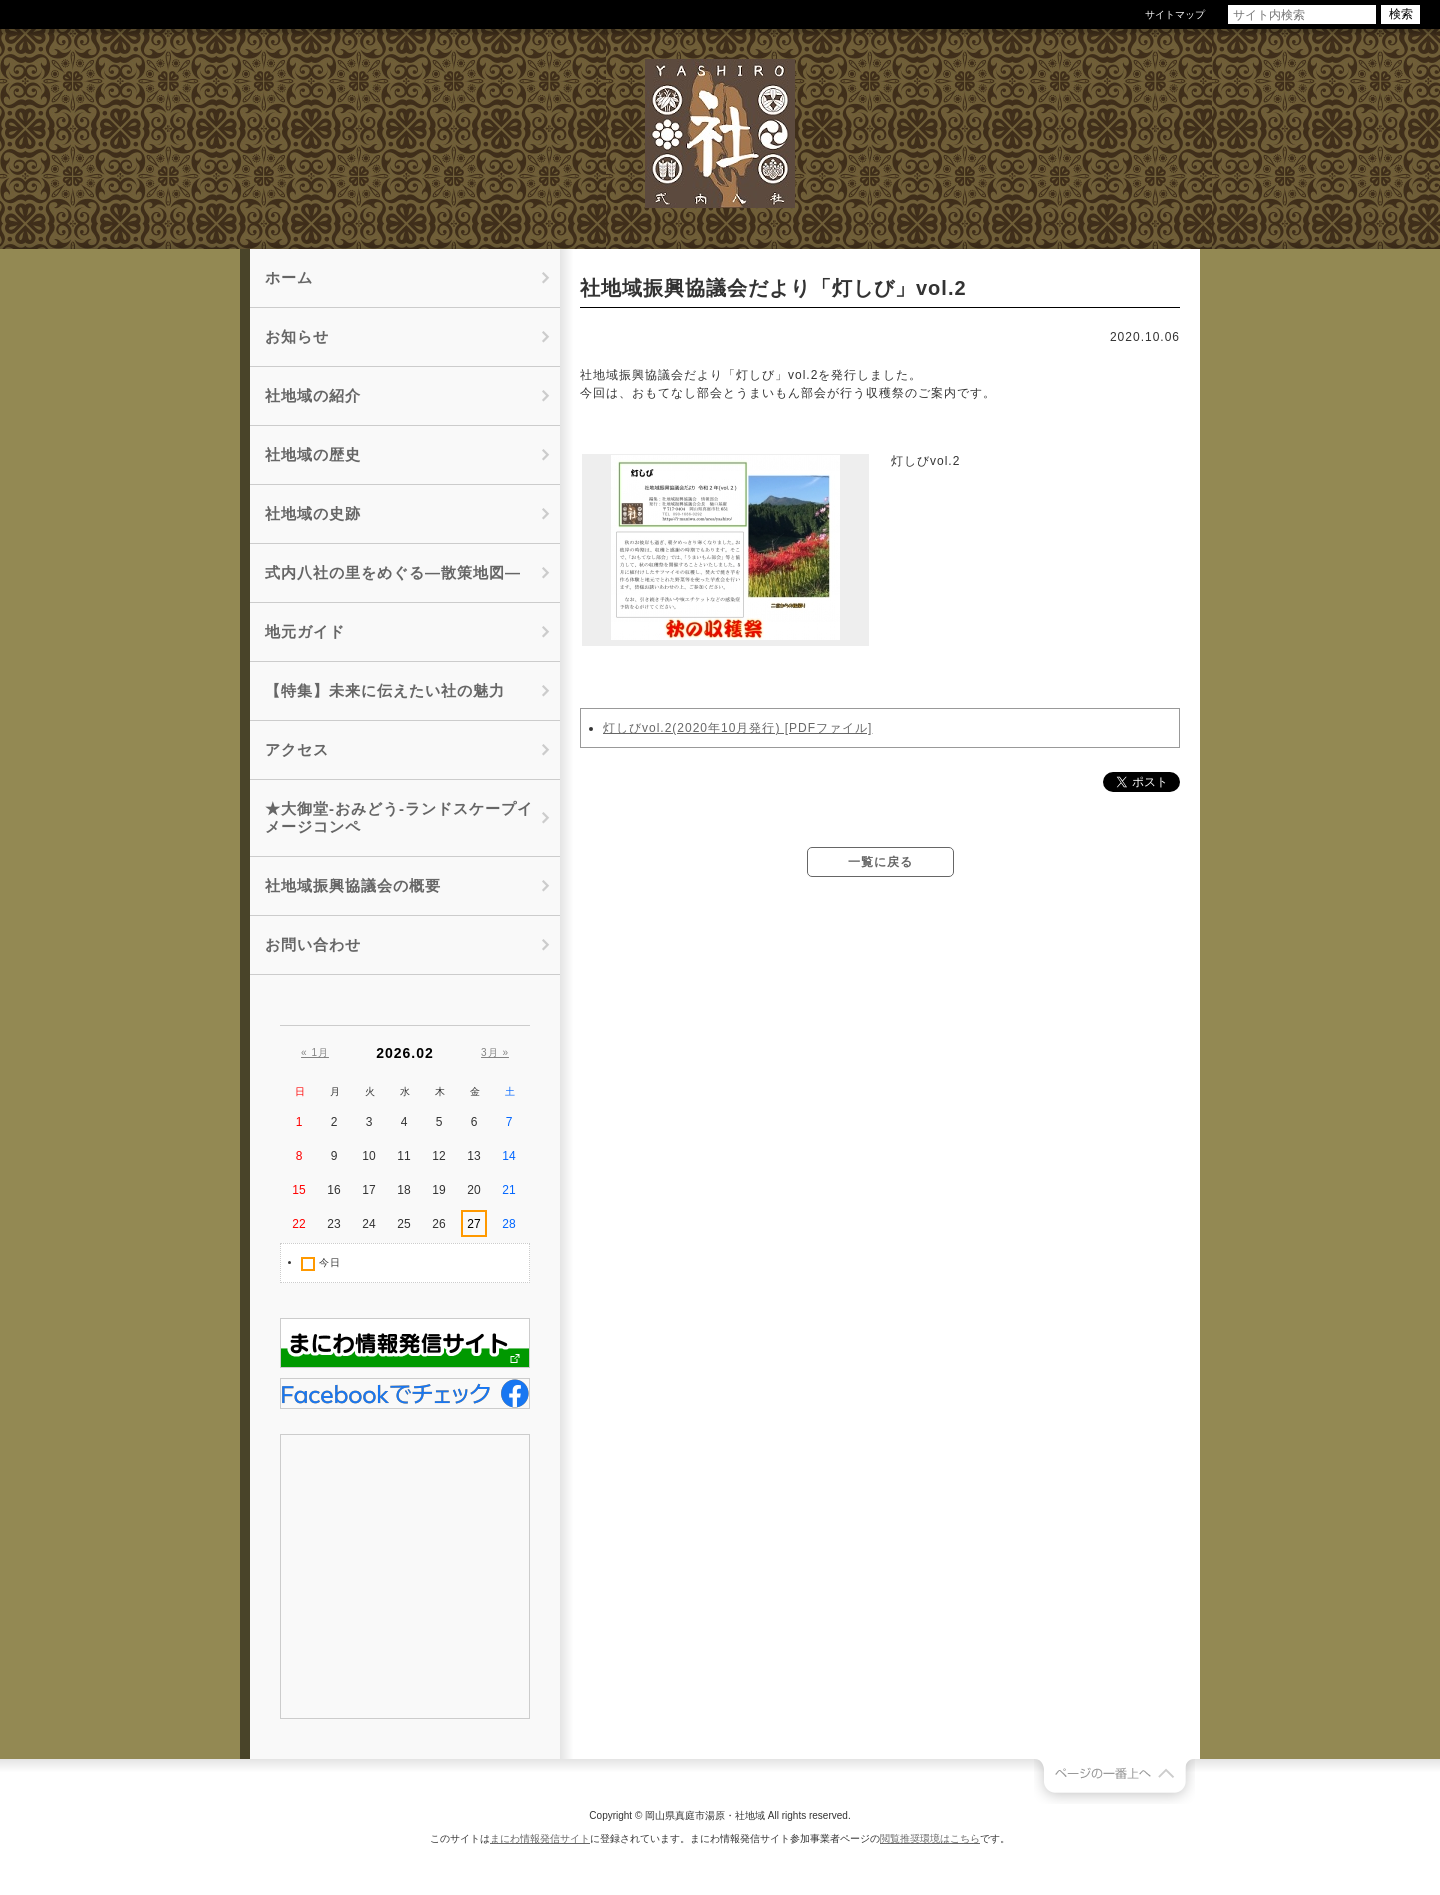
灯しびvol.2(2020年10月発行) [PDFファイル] (737, 728)
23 (333, 1224)
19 (438, 1190)
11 (403, 1156)
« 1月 (315, 1052)
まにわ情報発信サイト (540, 1838)
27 (473, 1224)
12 (438, 1156)
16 (333, 1190)
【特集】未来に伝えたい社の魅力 (385, 690)
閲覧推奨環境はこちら (930, 1838)
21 (508, 1190)
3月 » (495, 1052)
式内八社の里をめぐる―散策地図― (393, 572)
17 (368, 1190)
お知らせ (297, 336)
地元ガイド (305, 631)
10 (368, 1156)
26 (438, 1224)
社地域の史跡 (313, 513)
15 (298, 1190)
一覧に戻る (880, 862)
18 (403, 1190)
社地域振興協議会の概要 (353, 885)
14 (508, 1156)
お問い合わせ (313, 944)
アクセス (297, 749)
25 (403, 1224)
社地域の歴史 (313, 454)
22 (298, 1224)
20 (473, 1190)
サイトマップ (1175, 14)
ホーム (289, 277)
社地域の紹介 (313, 395)
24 (368, 1224)
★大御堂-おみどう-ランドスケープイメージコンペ (399, 817)
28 (508, 1224)
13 (473, 1156)
